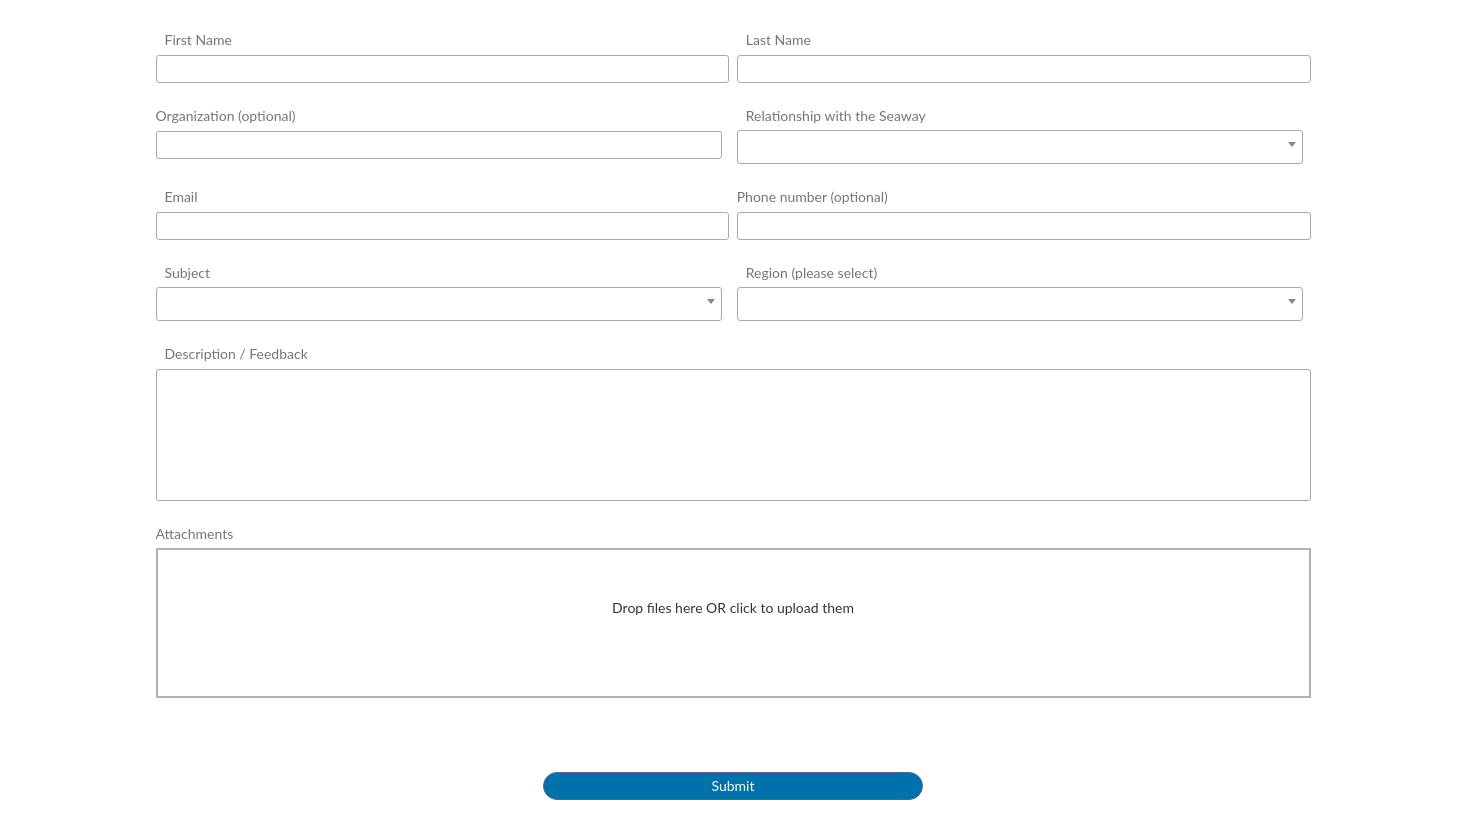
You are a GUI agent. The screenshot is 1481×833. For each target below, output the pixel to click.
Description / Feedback (236, 353)
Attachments (195, 533)
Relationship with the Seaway (836, 115)
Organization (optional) (226, 115)
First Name (198, 39)
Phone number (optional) (812, 196)
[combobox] (1020, 147)
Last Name (778, 39)
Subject (188, 272)
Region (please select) (811, 272)
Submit (733, 785)
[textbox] (1020, 145)
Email (181, 196)
